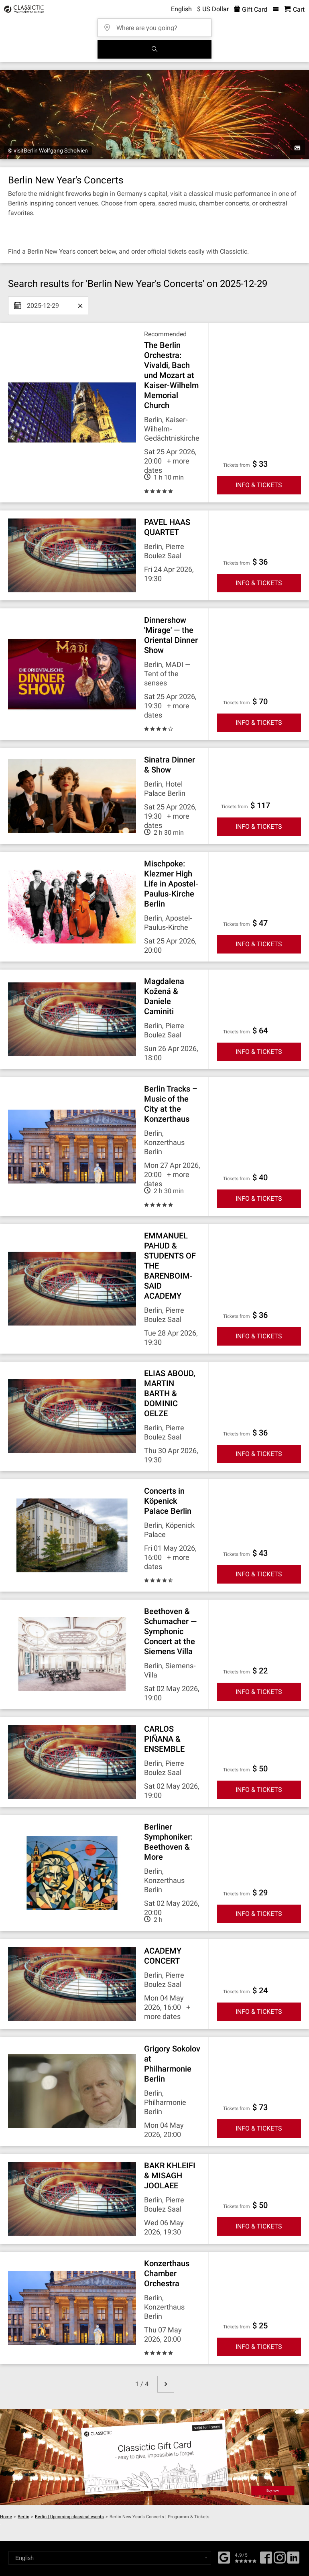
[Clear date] (80, 306)
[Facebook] (224, 2557)
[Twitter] (280, 2560)
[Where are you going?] (156, 25)
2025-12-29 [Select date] (43, 302)
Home (6, 2516)
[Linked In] (293, 2560)
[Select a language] (109, 2558)
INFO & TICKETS (259, 485)
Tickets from (236, 465)
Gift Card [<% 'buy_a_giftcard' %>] (250, 9)
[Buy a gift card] (154, 2457)
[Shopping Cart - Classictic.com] (294, 9)
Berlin (23, 2516)
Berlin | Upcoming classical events (69, 2516)
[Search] (154, 49)
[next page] (165, 2384)
